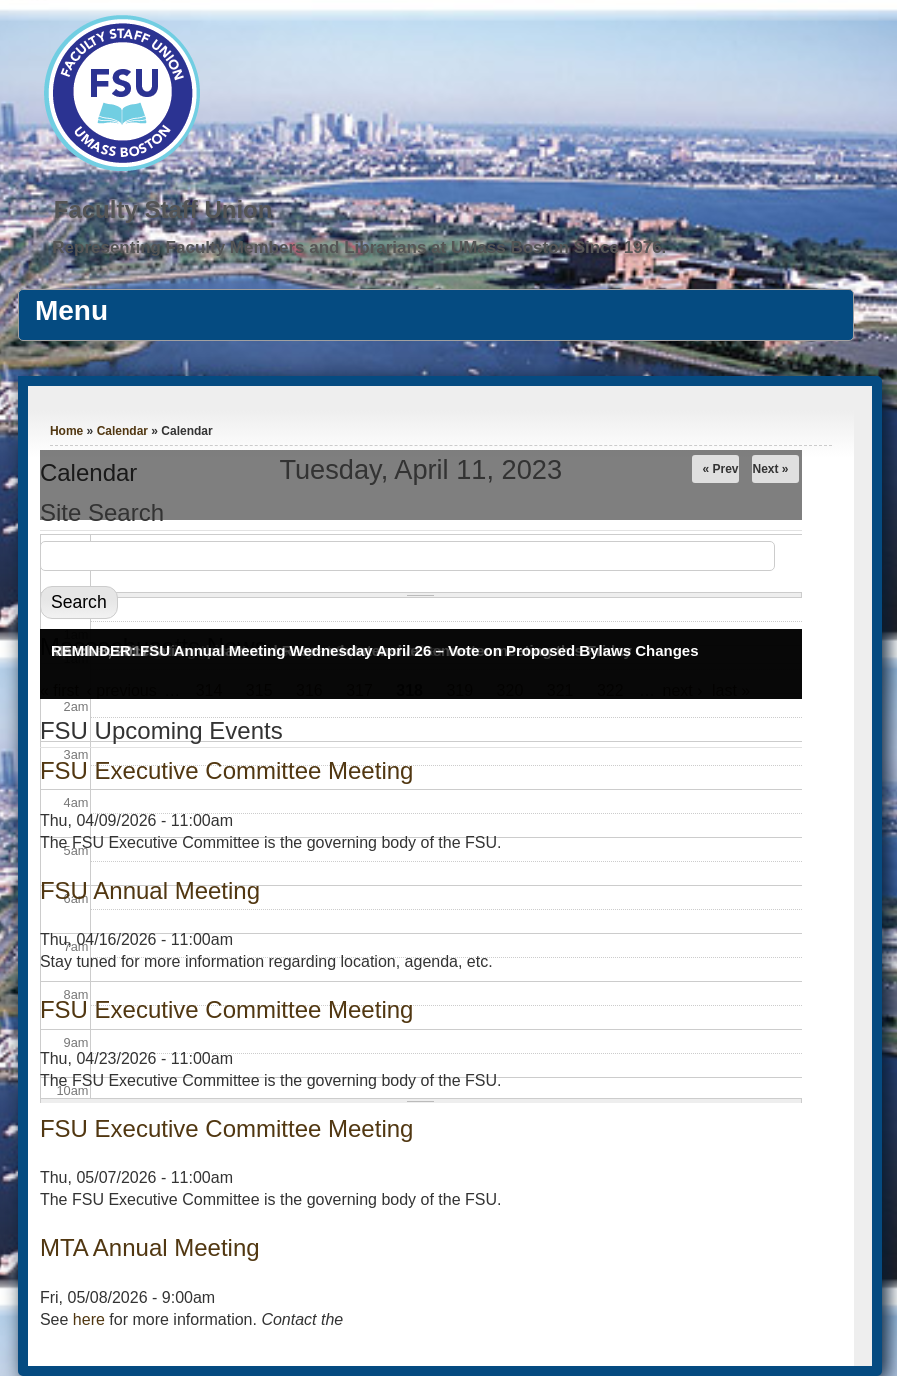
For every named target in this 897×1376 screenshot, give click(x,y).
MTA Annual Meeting (150, 1247)
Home (66, 431)
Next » (770, 469)
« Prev (720, 469)
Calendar (122, 431)
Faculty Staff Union (163, 209)
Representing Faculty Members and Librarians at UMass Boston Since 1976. (359, 247)
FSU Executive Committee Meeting (226, 770)
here (89, 1319)
